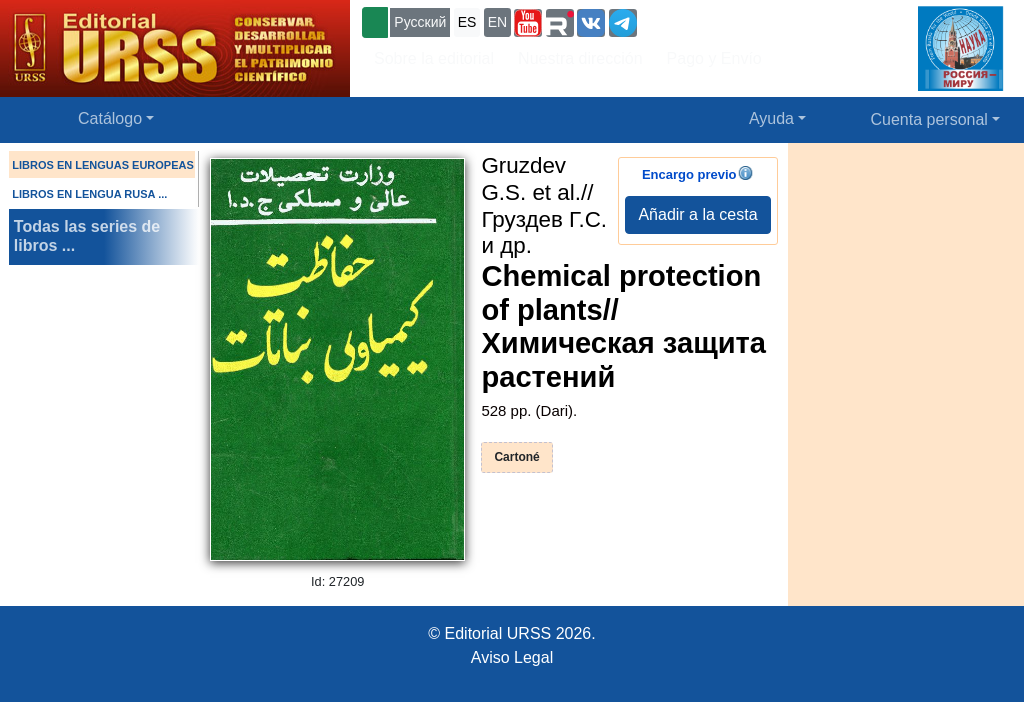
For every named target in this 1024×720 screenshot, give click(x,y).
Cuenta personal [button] (929, 119)
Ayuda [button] (771, 118)
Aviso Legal (512, 657)
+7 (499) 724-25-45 (714, 20)
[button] (528, 23)
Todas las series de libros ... (87, 236)
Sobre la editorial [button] (434, 58)
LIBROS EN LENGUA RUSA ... (89, 194)
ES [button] (467, 22)
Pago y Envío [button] (714, 58)
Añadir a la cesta (697, 214)
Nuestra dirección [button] (580, 58)
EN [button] (497, 22)
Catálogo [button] (110, 118)
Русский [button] (420, 22)
